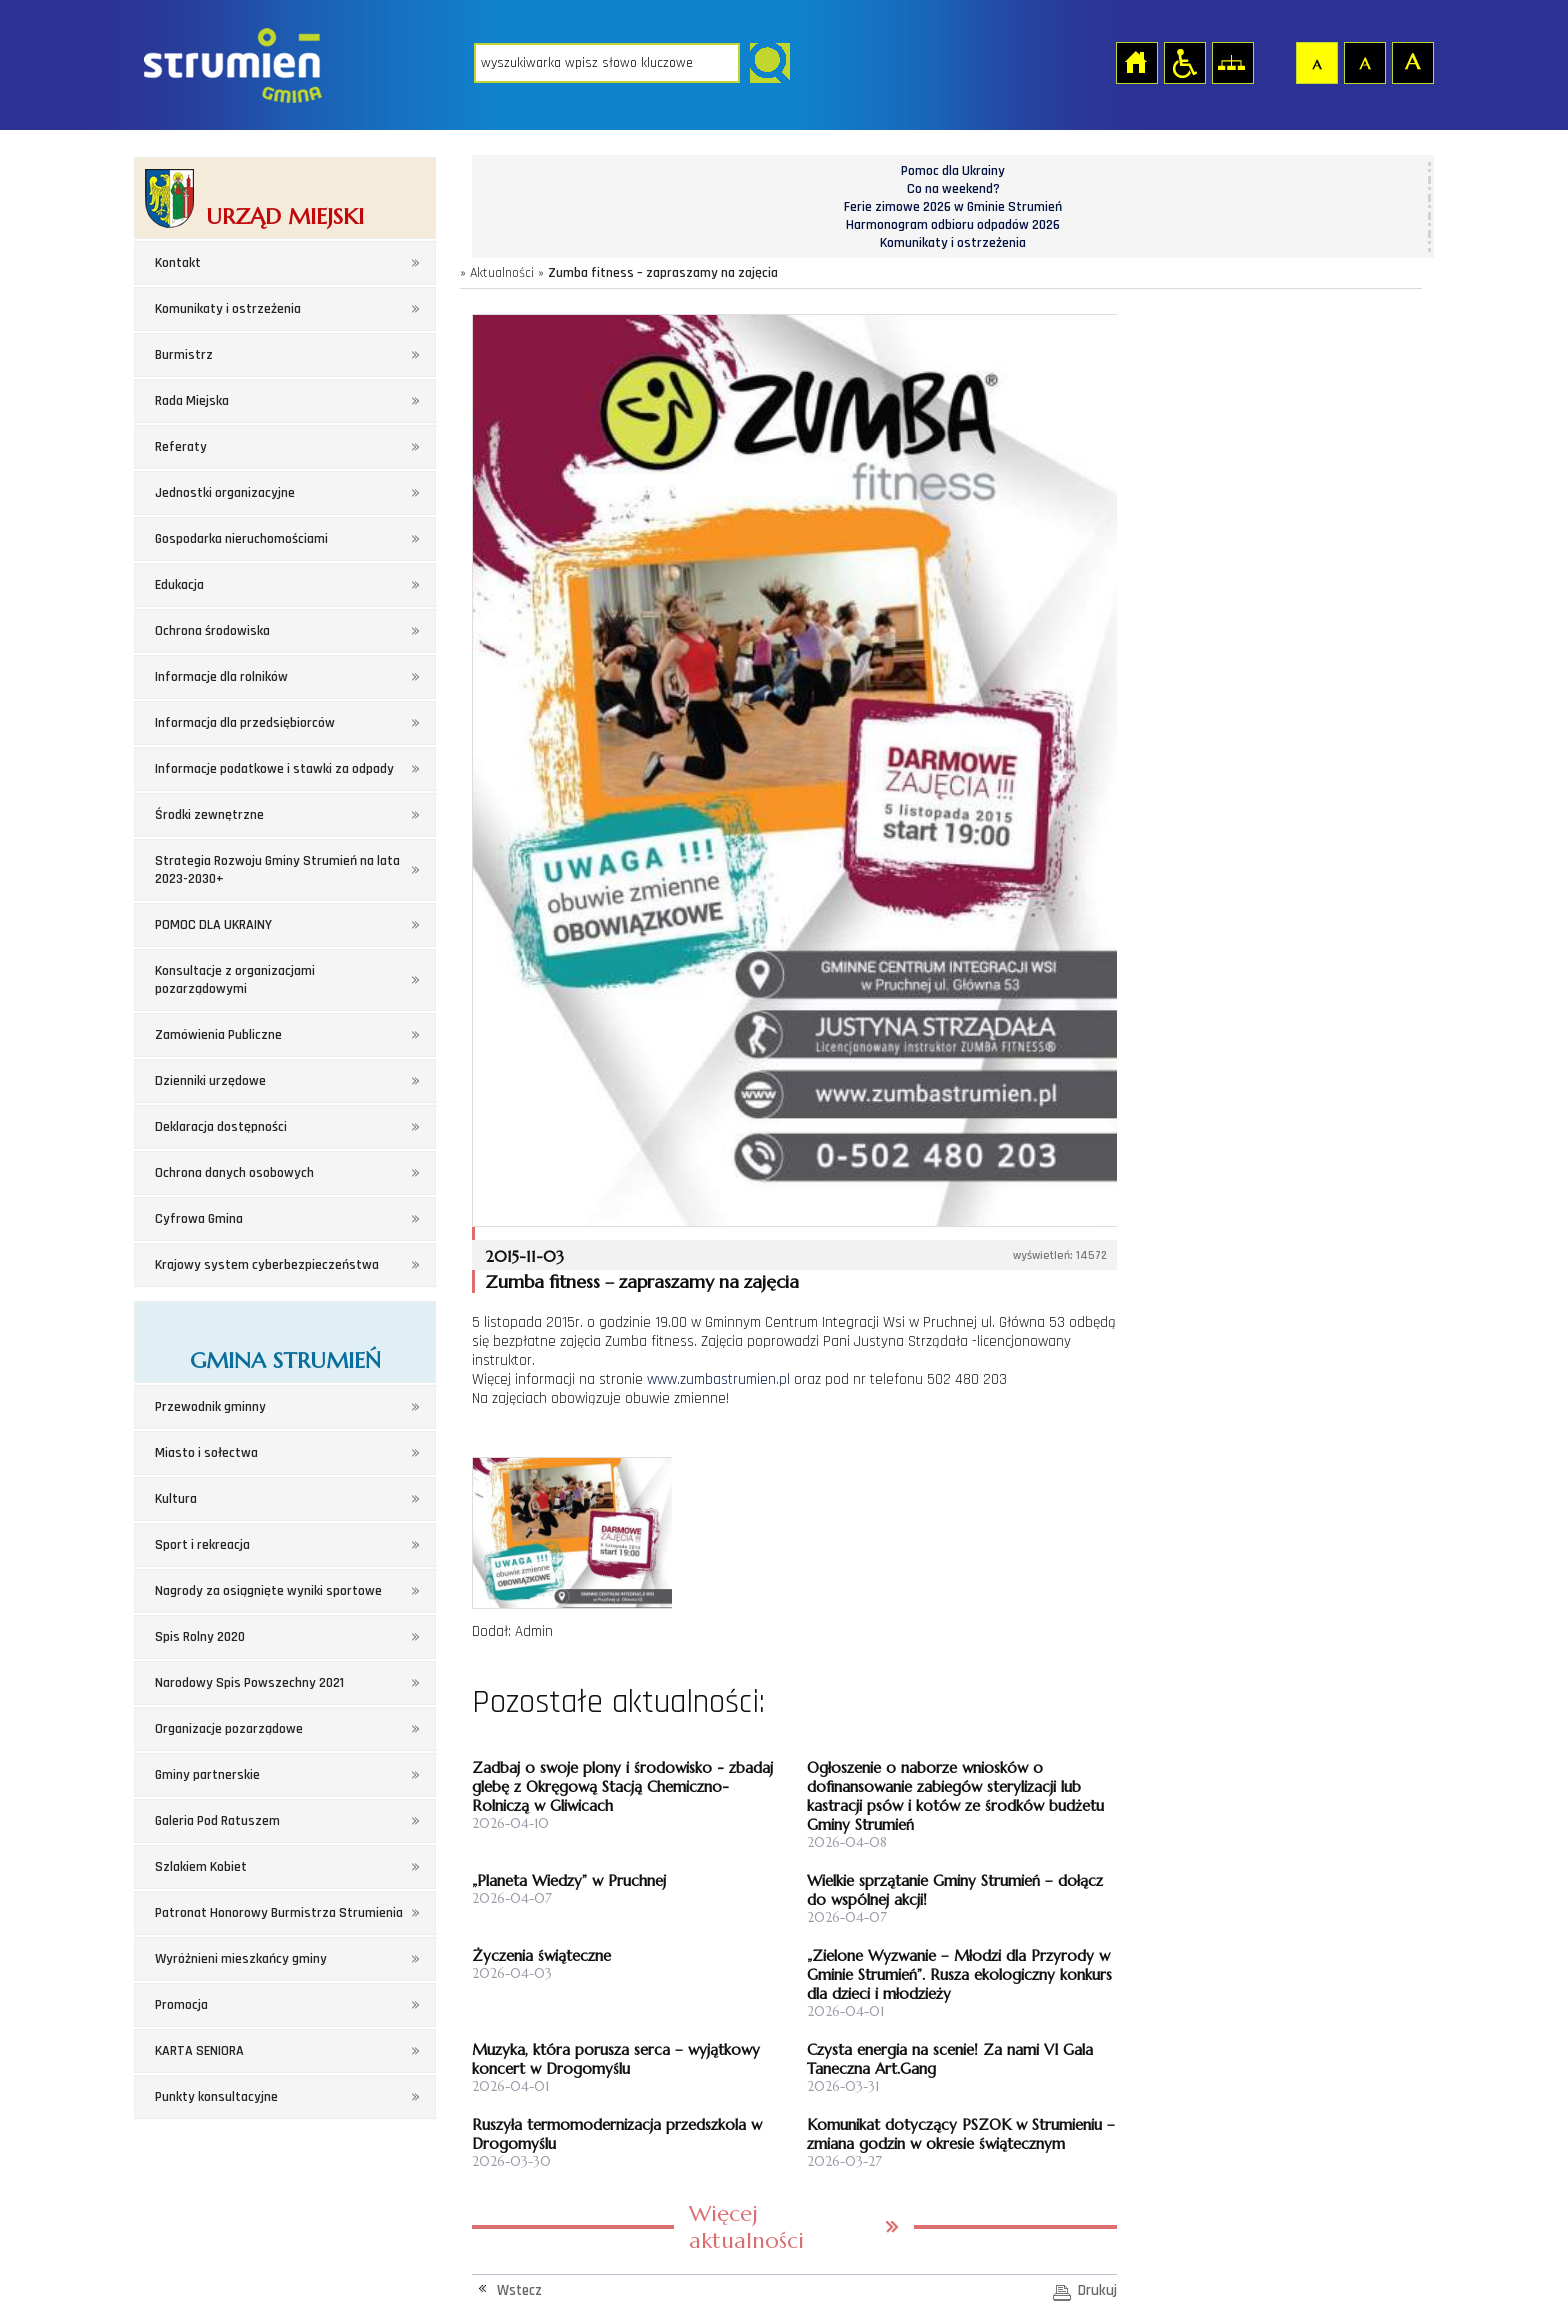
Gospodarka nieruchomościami (241, 539)
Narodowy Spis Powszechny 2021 (249, 1683)
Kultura (176, 1499)
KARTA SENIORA (199, 2051)
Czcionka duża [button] (1412, 62)
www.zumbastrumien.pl (718, 1379)
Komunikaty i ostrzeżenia (228, 309)
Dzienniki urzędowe (210, 1081)
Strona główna (1136, 62)
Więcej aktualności (746, 2227)
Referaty (181, 447)
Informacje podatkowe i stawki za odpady (274, 769)
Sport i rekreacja (202, 1545)
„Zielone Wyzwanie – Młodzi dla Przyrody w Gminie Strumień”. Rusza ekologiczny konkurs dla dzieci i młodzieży (959, 1974)
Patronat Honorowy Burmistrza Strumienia (279, 1913)
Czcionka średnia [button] (1364, 62)
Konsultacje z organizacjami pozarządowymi (235, 980)
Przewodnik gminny (210, 1407)
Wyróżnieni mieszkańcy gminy (241, 1959)
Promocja (181, 2005)
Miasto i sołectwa (206, 1453)
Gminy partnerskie (207, 1775)
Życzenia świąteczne (541, 1955)
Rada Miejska (192, 401)
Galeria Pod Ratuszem (217, 1821)
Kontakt (178, 263)
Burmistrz (184, 355)
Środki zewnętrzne (209, 815)
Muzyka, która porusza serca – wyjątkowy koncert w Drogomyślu (616, 2059)
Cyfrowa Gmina (199, 1219)
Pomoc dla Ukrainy (953, 171)
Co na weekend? (953, 189)
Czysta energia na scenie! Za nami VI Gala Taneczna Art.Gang (950, 2059)
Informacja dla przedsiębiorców (245, 723)
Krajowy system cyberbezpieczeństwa (267, 1265)
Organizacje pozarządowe (229, 1729)
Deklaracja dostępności (221, 1127)
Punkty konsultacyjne (216, 2097)
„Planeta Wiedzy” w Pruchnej (569, 1880)
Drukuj (1097, 2290)
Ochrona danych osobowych (234, 1173)
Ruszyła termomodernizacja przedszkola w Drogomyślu (617, 2134)
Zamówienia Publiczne (218, 1035)
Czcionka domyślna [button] (1316, 62)
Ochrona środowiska (212, 631)
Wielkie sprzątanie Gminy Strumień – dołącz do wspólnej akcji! (955, 1890)
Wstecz (519, 2290)
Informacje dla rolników (221, 677)
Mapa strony (1232, 62)
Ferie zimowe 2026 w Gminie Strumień (953, 207)
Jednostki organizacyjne (225, 493)
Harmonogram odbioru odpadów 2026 (953, 225)
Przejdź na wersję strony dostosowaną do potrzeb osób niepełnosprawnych (1184, 62)
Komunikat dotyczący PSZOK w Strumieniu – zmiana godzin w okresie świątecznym (961, 2134)
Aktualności (502, 273)
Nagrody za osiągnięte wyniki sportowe (268, 1591)
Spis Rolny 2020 (200, 1637)
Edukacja (179, 585)
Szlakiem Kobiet (201, 1867)
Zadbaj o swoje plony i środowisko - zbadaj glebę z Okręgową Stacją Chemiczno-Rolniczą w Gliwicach (622, 1786)
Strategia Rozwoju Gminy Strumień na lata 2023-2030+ (277, 870)
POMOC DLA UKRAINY (213, 925)
